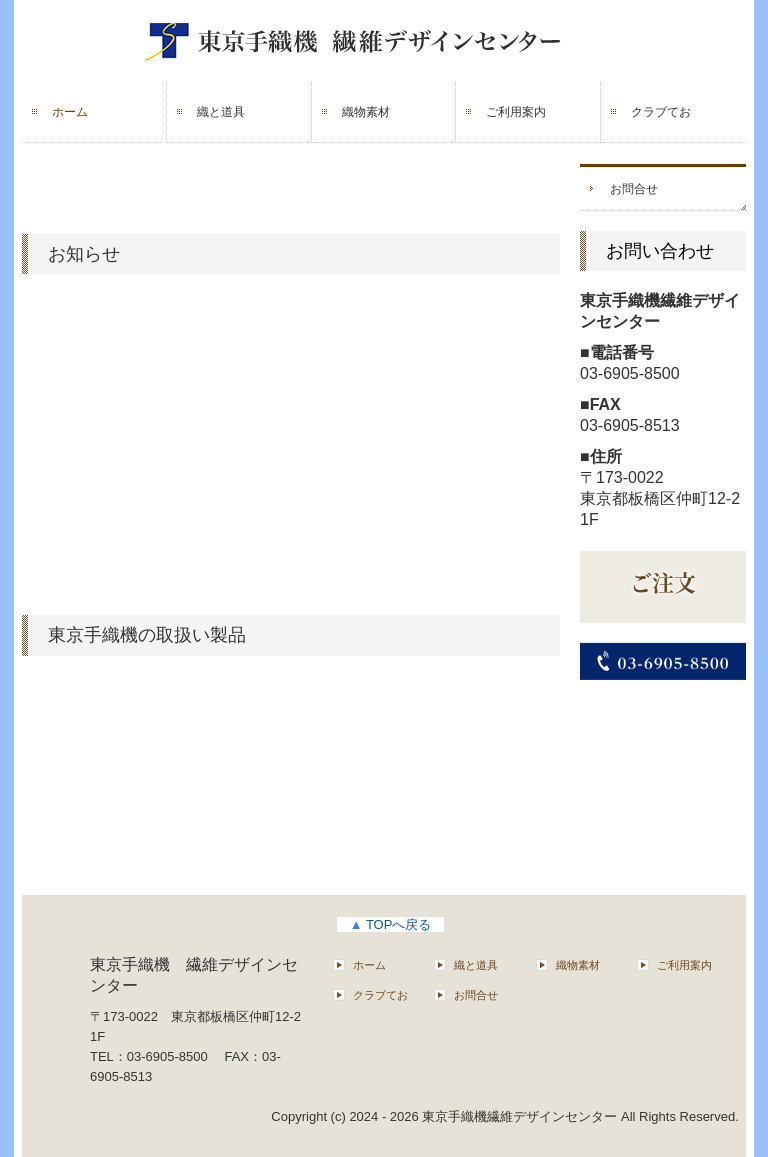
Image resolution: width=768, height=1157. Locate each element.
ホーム (70, 112)
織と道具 (221, 112)
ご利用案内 (516, 112)
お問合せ (634, 189)
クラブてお (661, 112)
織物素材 (366, 112)
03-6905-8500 (630, 373)
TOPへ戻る (391, 924)
